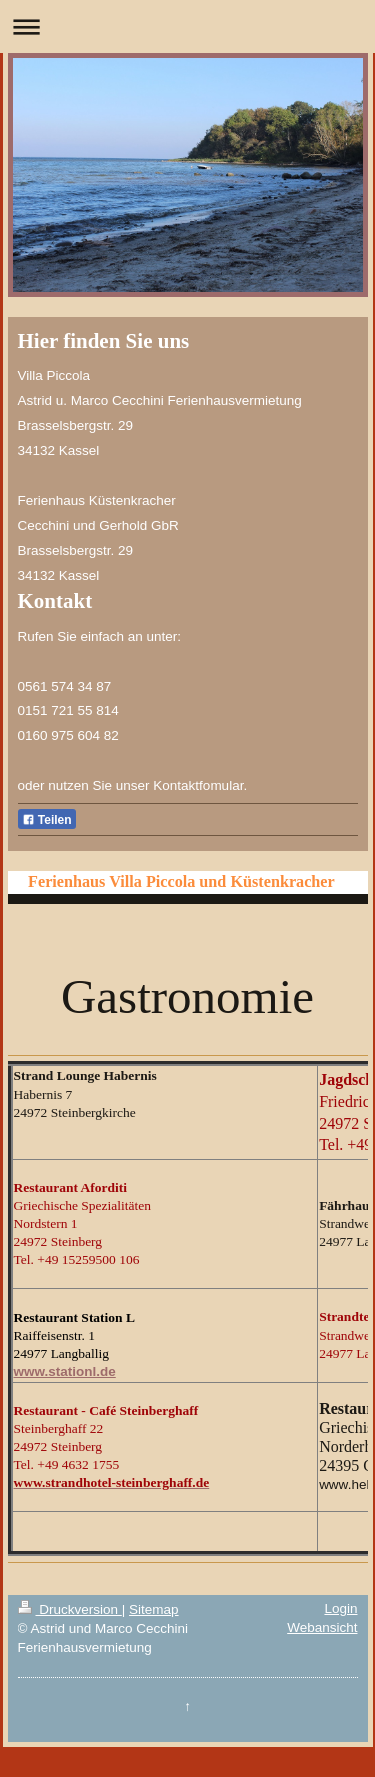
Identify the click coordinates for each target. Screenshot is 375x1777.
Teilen (47, 820)
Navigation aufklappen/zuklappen (187, 26)
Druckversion (70, 1609)
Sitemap (154, 1609)
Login (340, 1608)
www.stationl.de (65, 1371)
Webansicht (322, 1627)
